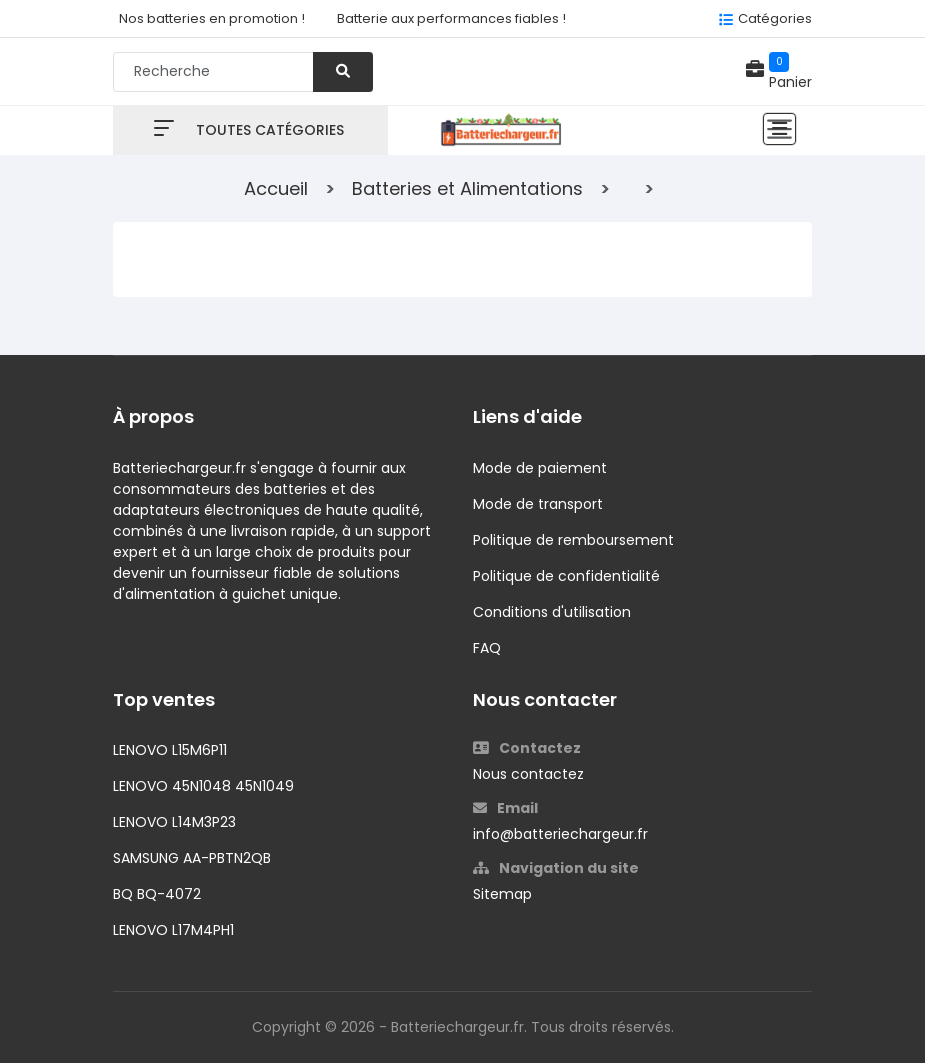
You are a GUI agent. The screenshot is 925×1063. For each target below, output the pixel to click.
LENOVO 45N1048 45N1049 (203, 786)
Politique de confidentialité (566, 576)
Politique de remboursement (573, 540)
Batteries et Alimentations (467, 188)
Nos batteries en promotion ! (212, 18)
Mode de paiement (540, 468)
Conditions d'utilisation (552, 612)
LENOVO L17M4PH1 (173, 930)
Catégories (775, 18)
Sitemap (502, 894)
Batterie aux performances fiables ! (451, 18)
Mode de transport (538, 504)
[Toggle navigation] (779, 129)
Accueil (276, 188)
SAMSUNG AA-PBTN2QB (192, 858)
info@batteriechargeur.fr (560, 834)
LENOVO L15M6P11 (170, 750)
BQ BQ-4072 (157, 894)
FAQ (487, 648)
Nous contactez (528, 774)
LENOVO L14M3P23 (174, 822)
